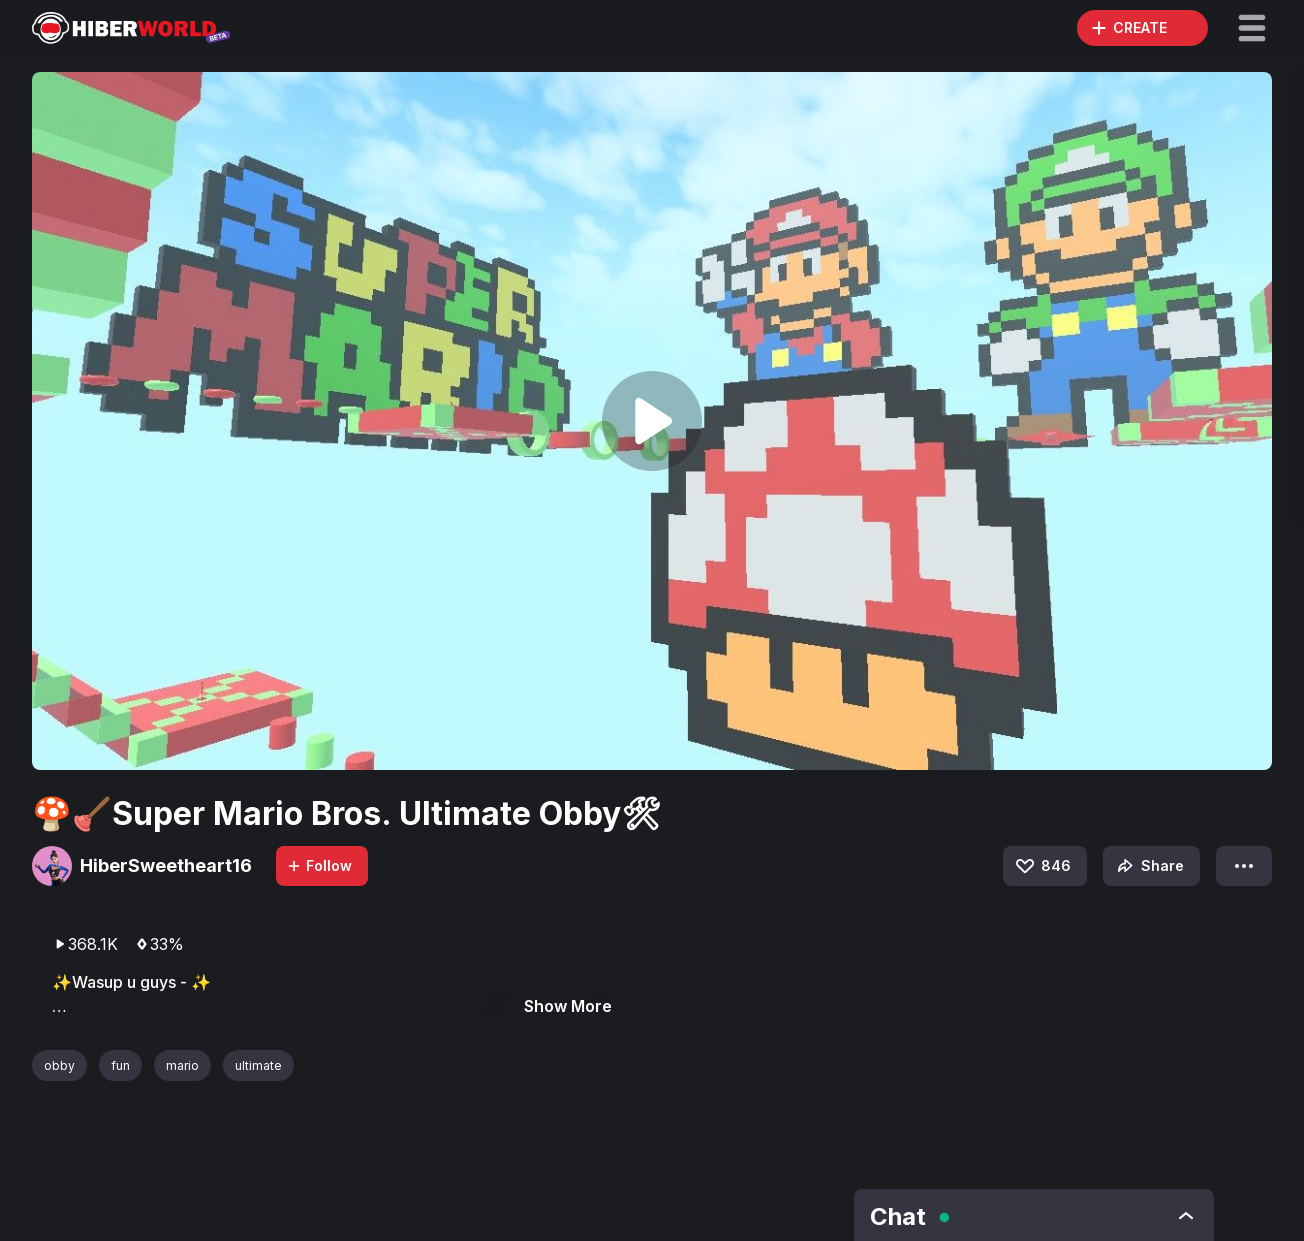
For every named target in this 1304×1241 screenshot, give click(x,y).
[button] (1252, 28)
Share (1148, 866)
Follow (319, 865)
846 (1042, 866)
